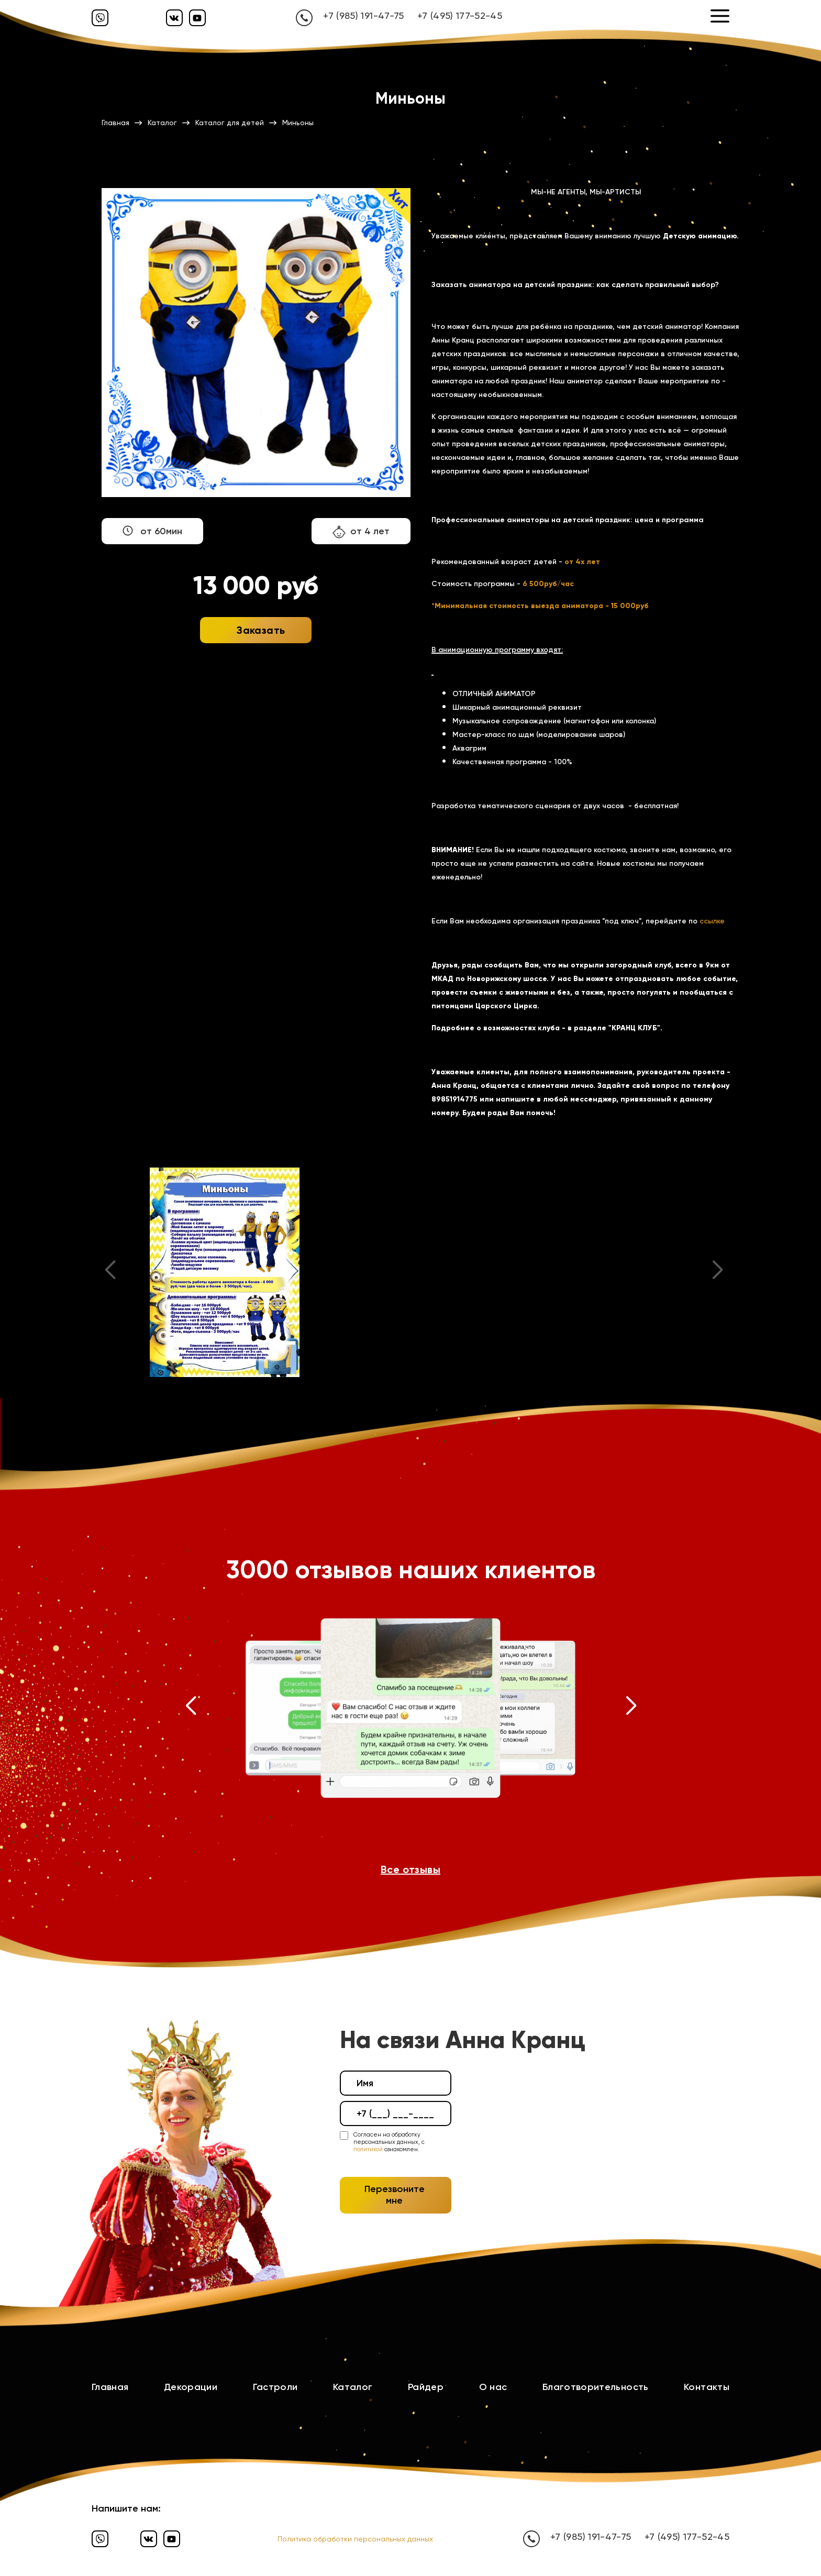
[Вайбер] (100, 17)
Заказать (261, 630)
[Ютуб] (197, 17)
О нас (493, 2387)
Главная (110, 2387)
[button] (190, 1708)
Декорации (190, 2387)
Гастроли (275, 2387)
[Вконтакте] (174, 17)
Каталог (353, 2387)
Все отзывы (410, 1869)
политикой (368, 2149)
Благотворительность (595, 2387)
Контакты (706, 2387)
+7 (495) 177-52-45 (459, 15)
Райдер (425, 2387)
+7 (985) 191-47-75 (363, 15)
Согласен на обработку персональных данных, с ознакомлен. (389, 2142)
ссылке (712, 921)
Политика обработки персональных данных (355, 2539)
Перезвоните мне (394, 2194)
